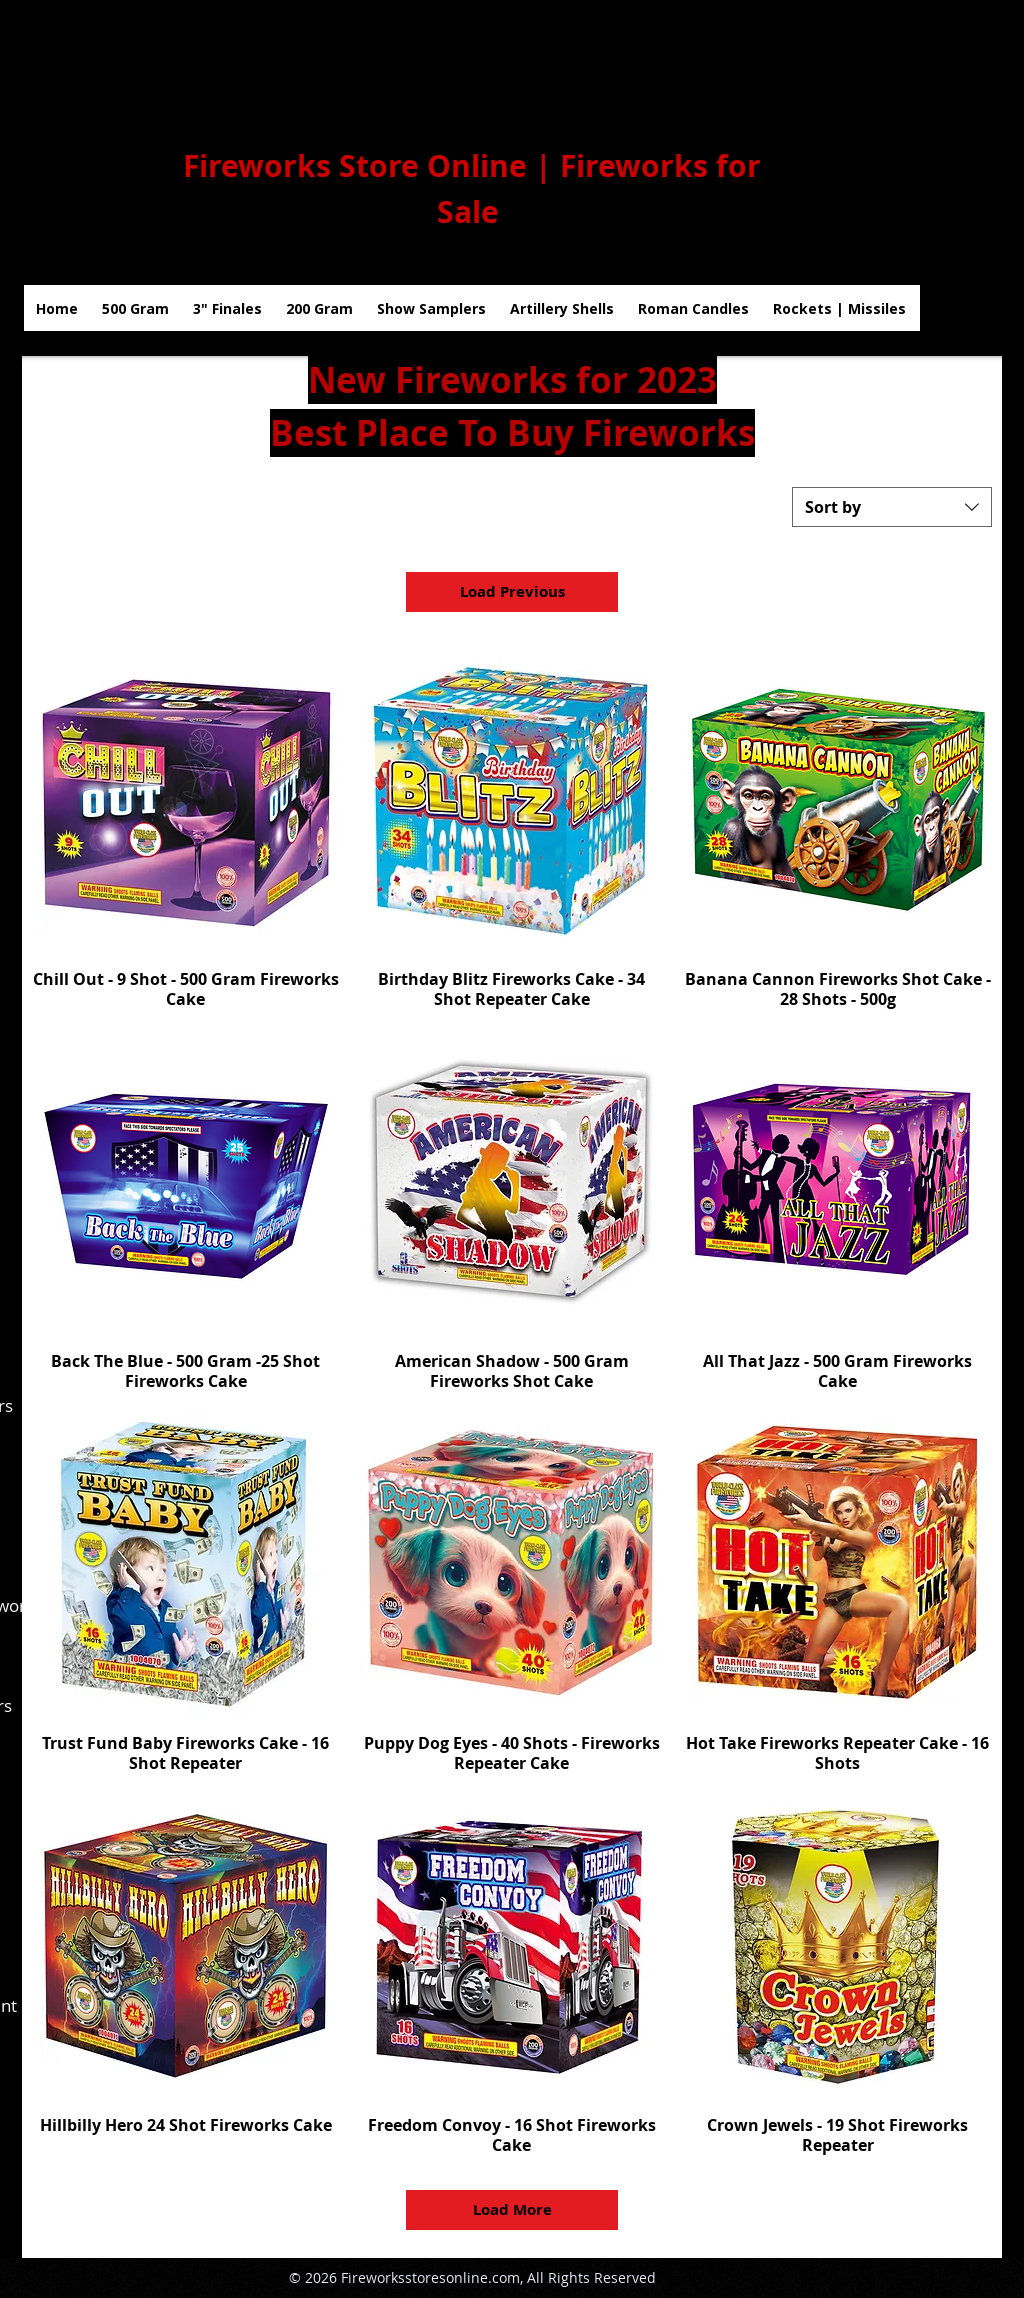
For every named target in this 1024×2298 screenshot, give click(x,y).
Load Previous (512, 591)
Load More (512, 2209)
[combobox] (892, 507)
